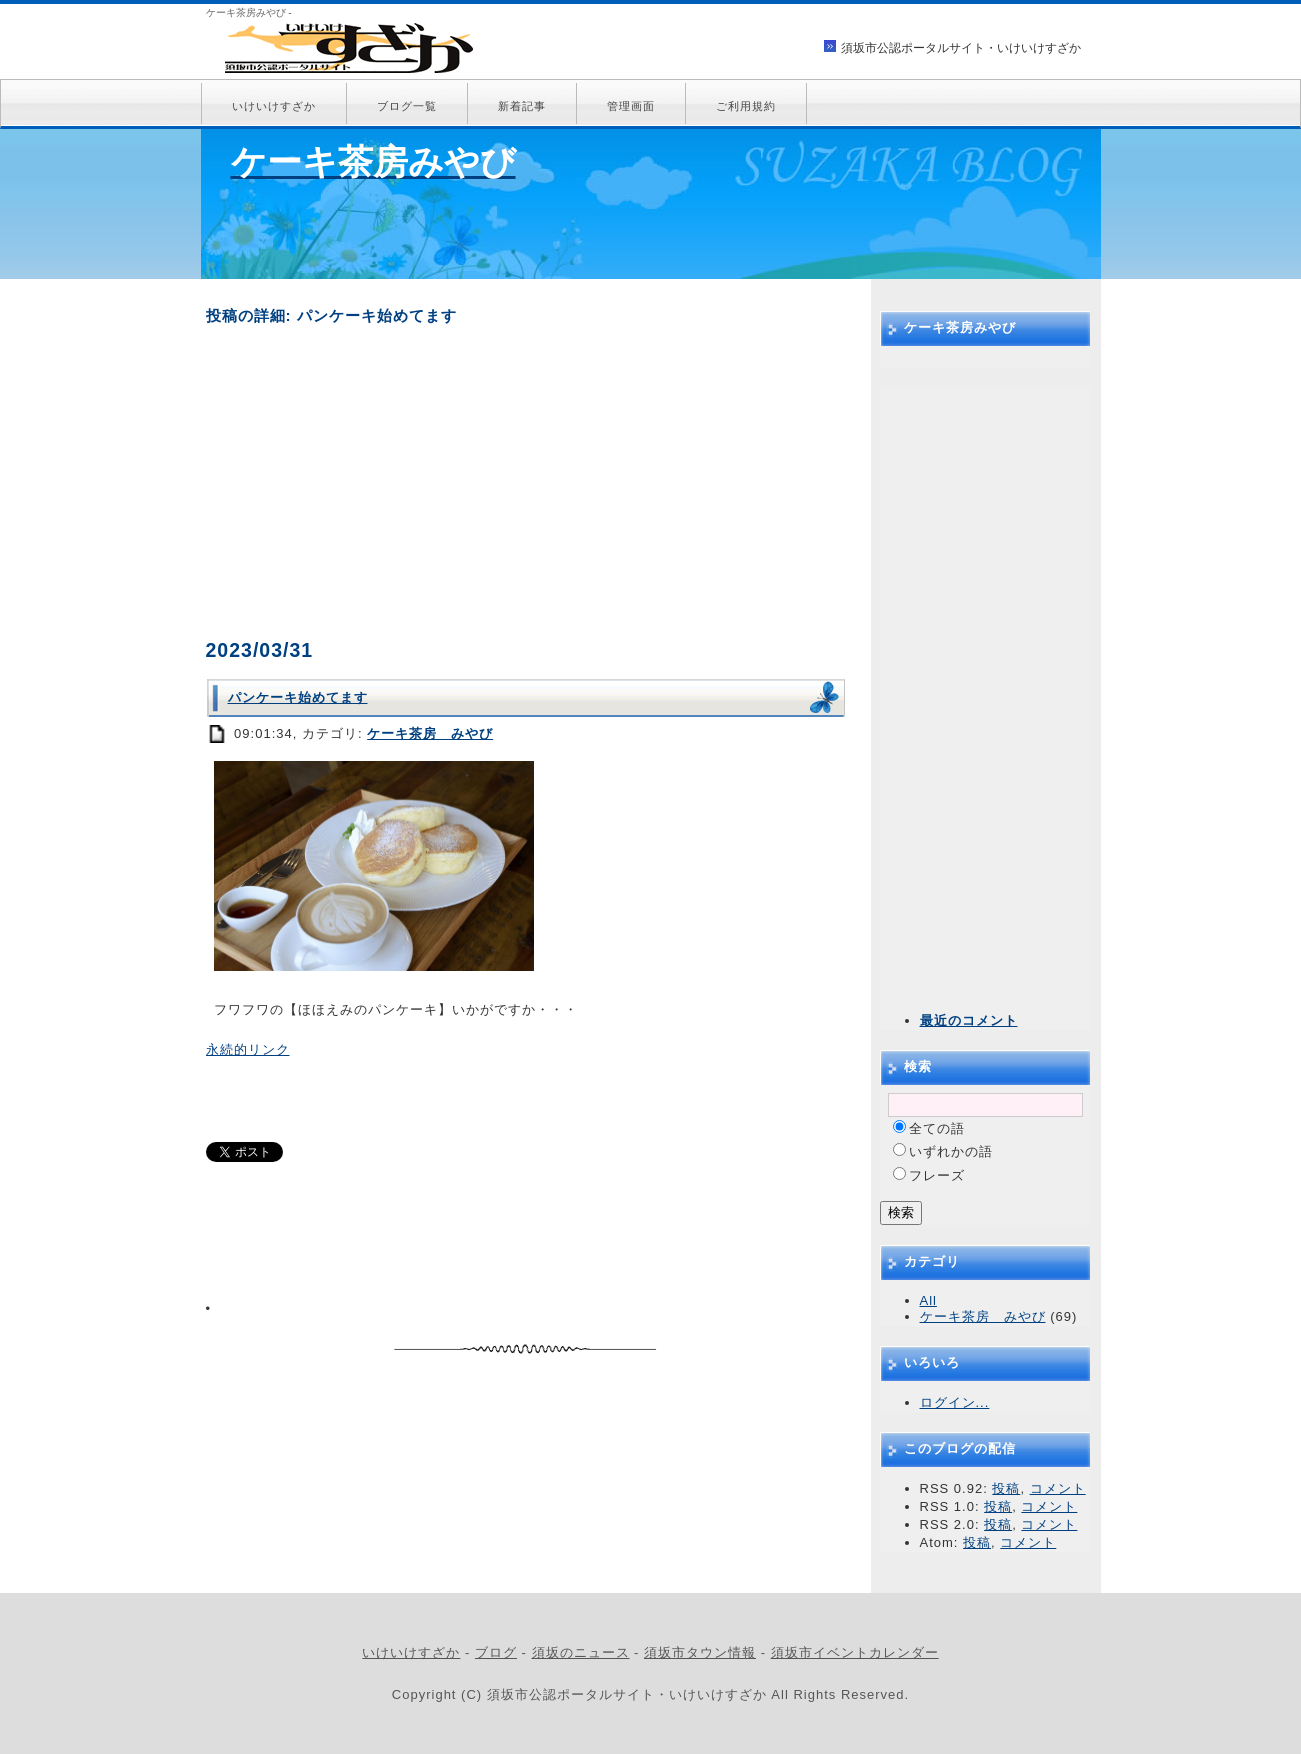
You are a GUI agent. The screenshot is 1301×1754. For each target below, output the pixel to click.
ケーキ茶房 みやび (430, 733)
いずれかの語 (951, 1151)
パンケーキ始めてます (298, 697)
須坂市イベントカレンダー (855, 1652)
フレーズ (937, 1175)
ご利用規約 (746, 106)
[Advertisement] (526, 482)
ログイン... (955, 1402)
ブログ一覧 (407, 106)
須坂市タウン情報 (700, 1652)
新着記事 (522, 106)
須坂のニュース (581, 1652)
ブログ (496, 1652)
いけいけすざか (274, 106)
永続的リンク (248, 1049)
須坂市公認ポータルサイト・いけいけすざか (961, 48)
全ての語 (937, 1128)
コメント (1058, 1488)
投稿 (1006, 1488)
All (928, 1300)
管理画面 (631, 106)
